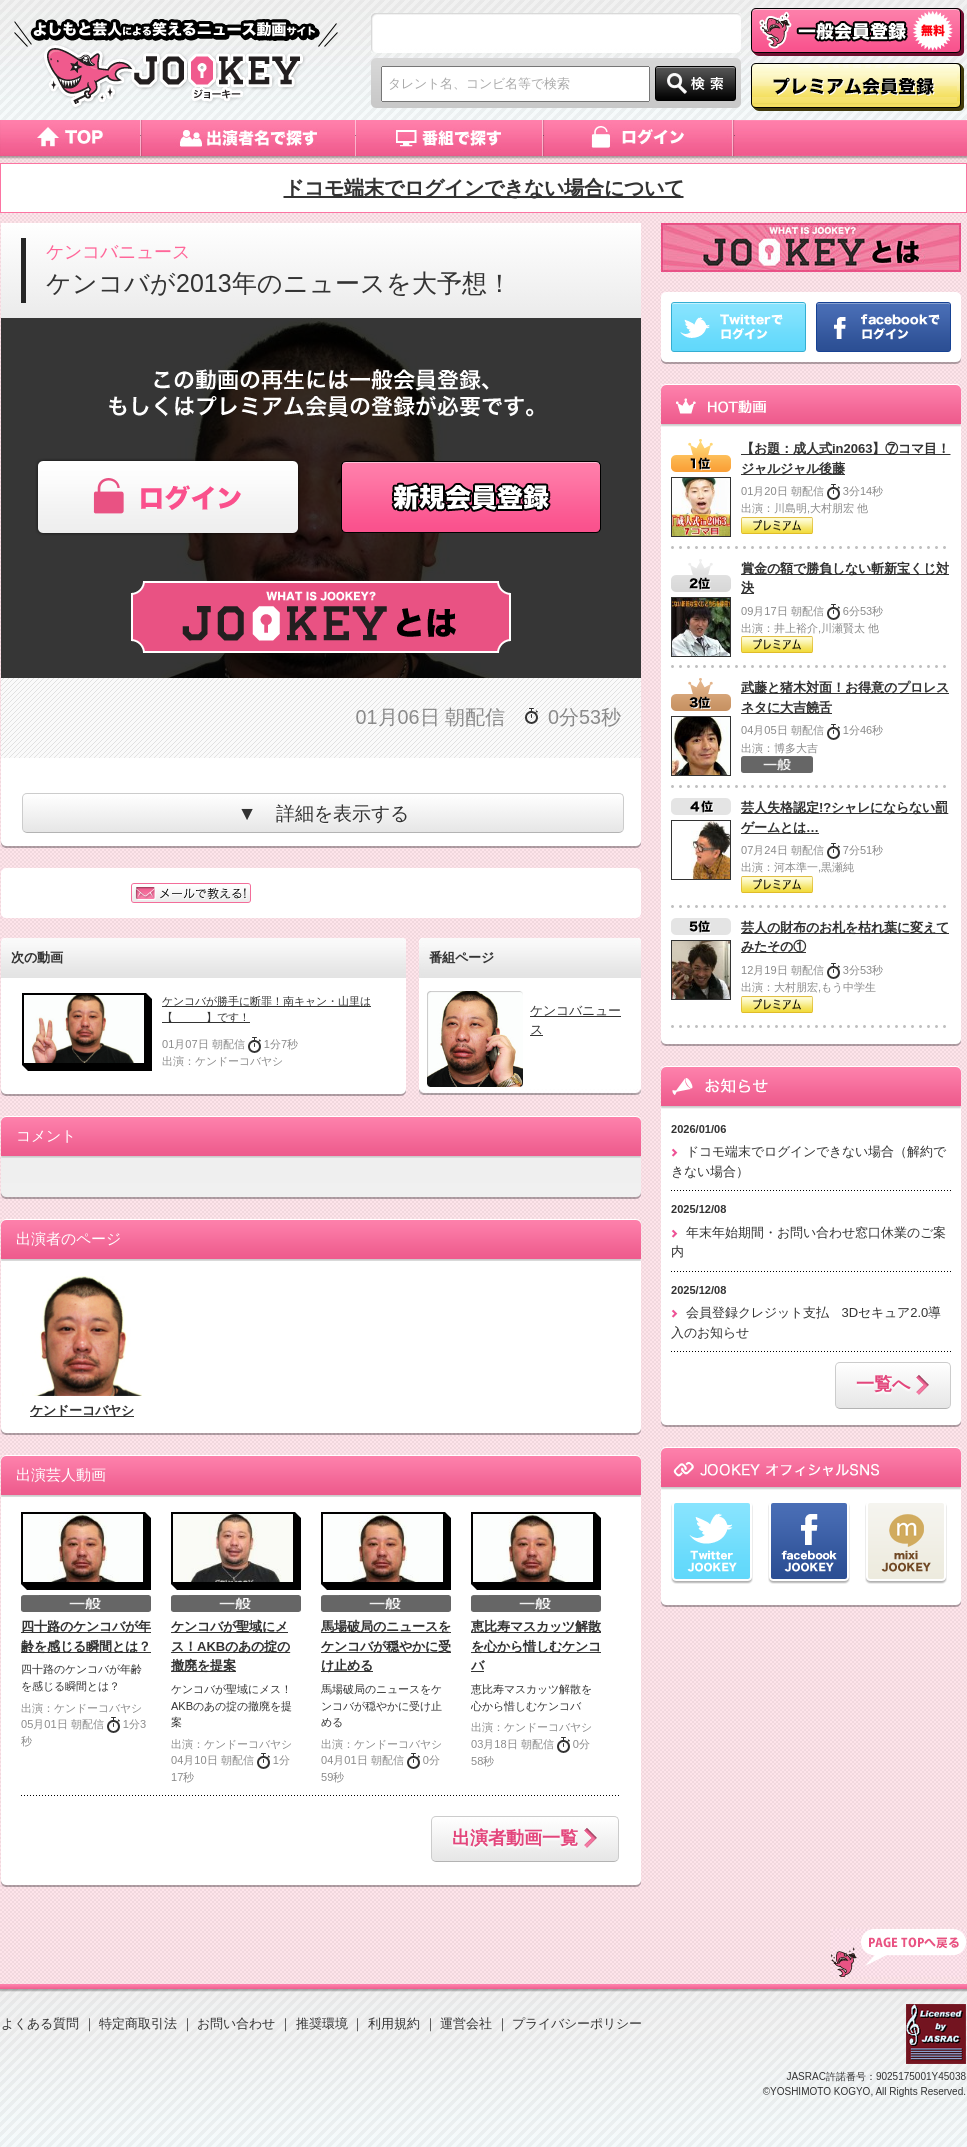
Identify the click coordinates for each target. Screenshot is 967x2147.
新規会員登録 (474, 497)
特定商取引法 (138, 2023)
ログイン (639, 138)
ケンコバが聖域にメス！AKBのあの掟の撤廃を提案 (230, 1646)
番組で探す (450, 138)
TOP (898, 1953)
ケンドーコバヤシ (82, 1410)
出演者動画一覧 (525, 1839)
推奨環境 (322, 2023)
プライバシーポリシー (577, 2023)
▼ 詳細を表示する (322, 813)
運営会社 (466, 2023)
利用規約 (394, 2023)
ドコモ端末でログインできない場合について (484, 188)
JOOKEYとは (321, 617)
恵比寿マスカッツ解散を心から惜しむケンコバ (536, 1646)
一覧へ (893, 1386)
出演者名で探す (248, 138)
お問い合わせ (236, 2023)
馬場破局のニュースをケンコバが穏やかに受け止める (386, 1646)
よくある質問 (40, 2023)
